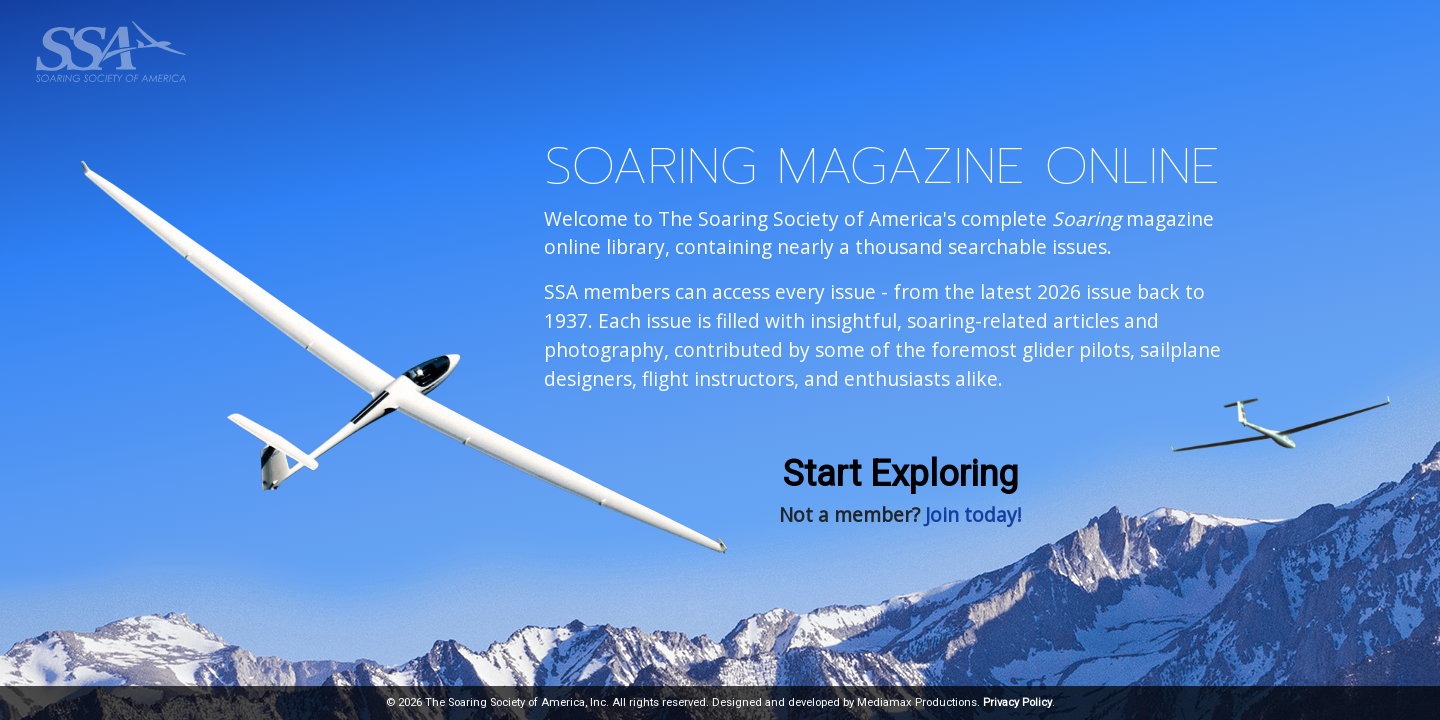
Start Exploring (900, 474)
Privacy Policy (1017, 702)
